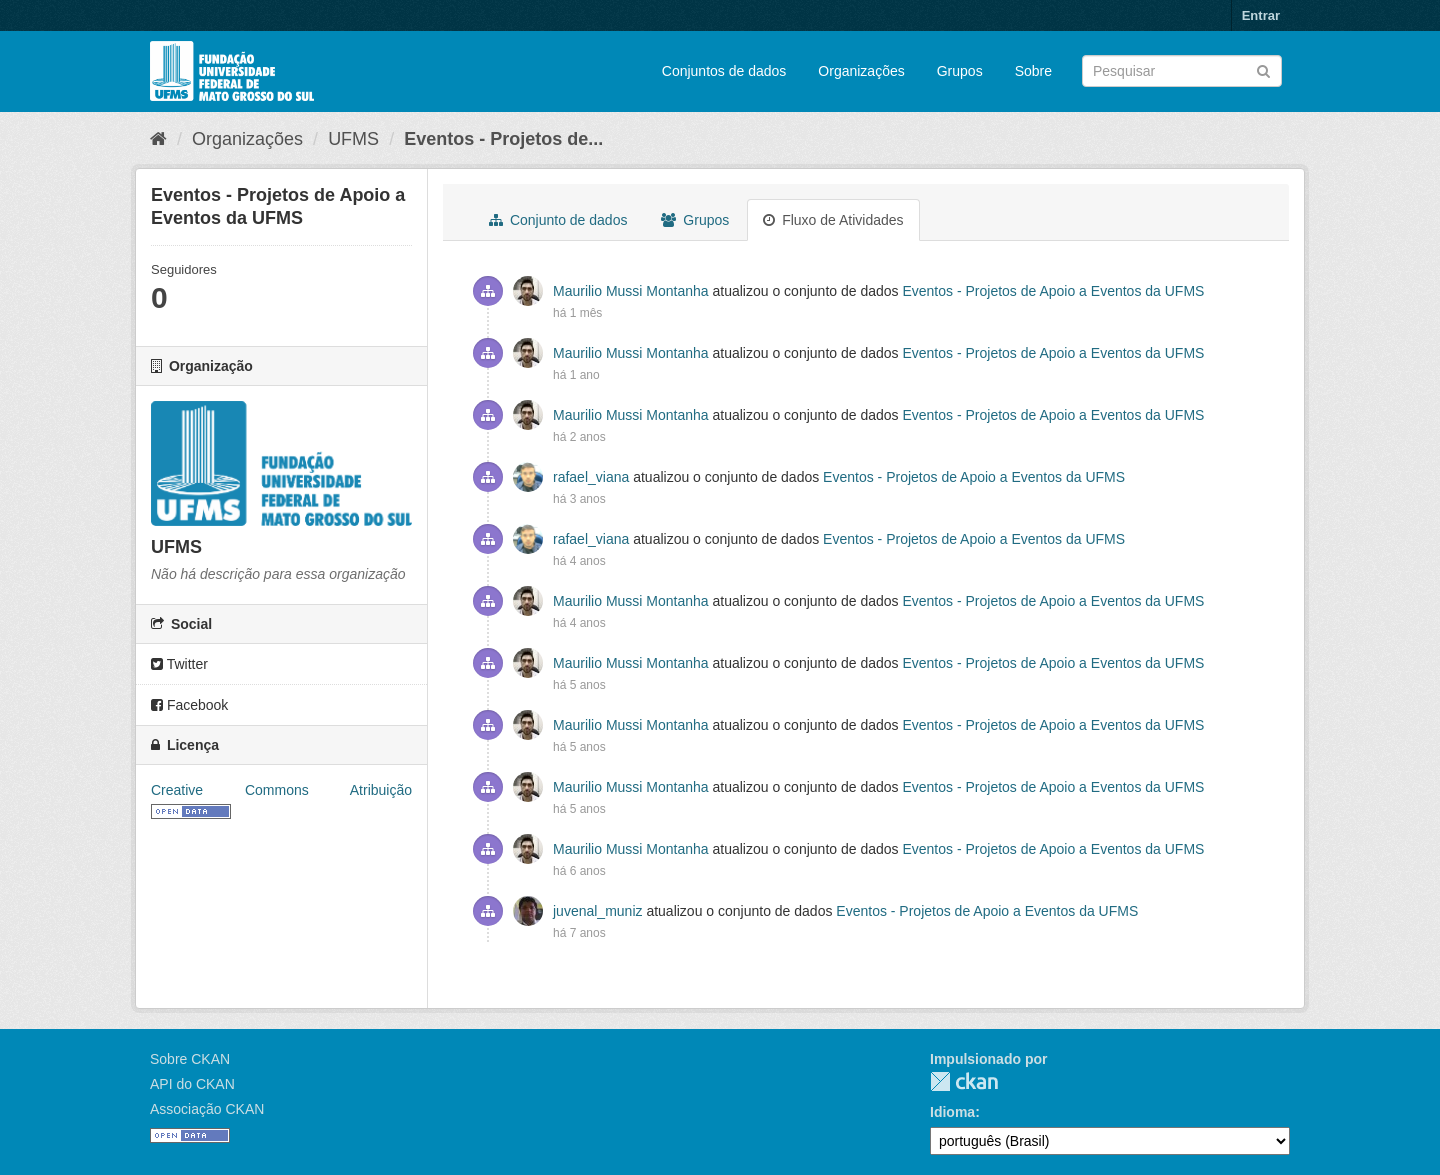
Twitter (179, 664)
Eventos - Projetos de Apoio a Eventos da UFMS (1053, 291)
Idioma (952, 1112)
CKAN (964, 1081)
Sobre (1033, 71)
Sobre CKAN (190, 1059)
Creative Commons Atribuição (281, 790)
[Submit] (1263, 69)
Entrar (1261, 15)
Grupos (960, 71)
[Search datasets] (1182, 71)
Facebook (189, 705)
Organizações (861, 71)
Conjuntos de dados (724, 71)
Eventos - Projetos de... (503, 139)
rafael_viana (591, 477)
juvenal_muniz (598, 911)
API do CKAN (192, 1084)
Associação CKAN (207, 1109)
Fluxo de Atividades (833, 220)
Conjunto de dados (558, 220)
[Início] (158, 139)
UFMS (353, 139)
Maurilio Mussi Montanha (631, 291)
